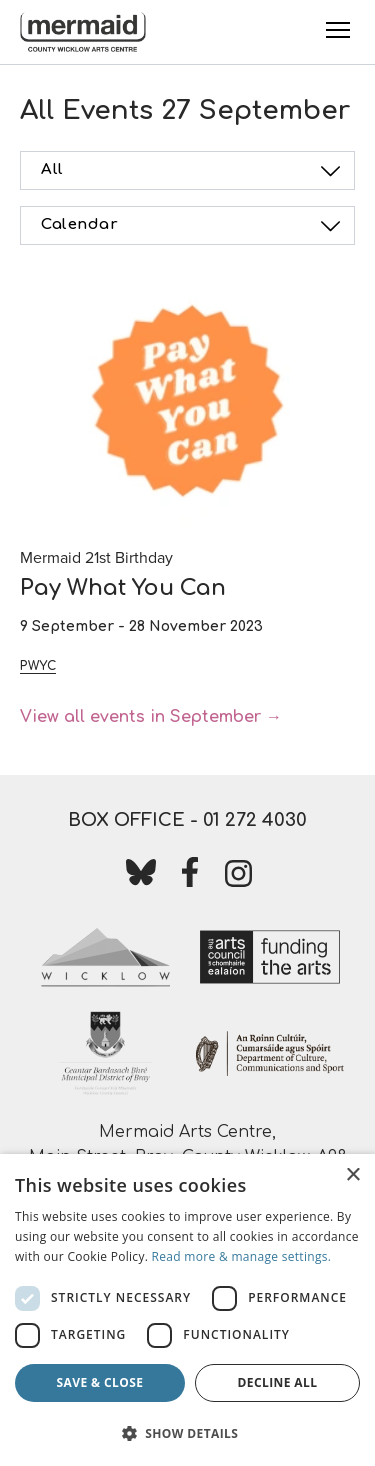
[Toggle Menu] (338, 30)
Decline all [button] (278, 1382)
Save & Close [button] (100, 1382)
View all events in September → (151, 717)
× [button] (352, 1175)
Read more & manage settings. (242, 1256)
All (193, 171)
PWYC (38, 666)
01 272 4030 (255, 820)
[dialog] (187, 1310)
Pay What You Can (123, 588)
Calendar (193, 226)
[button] (187, 1433)
